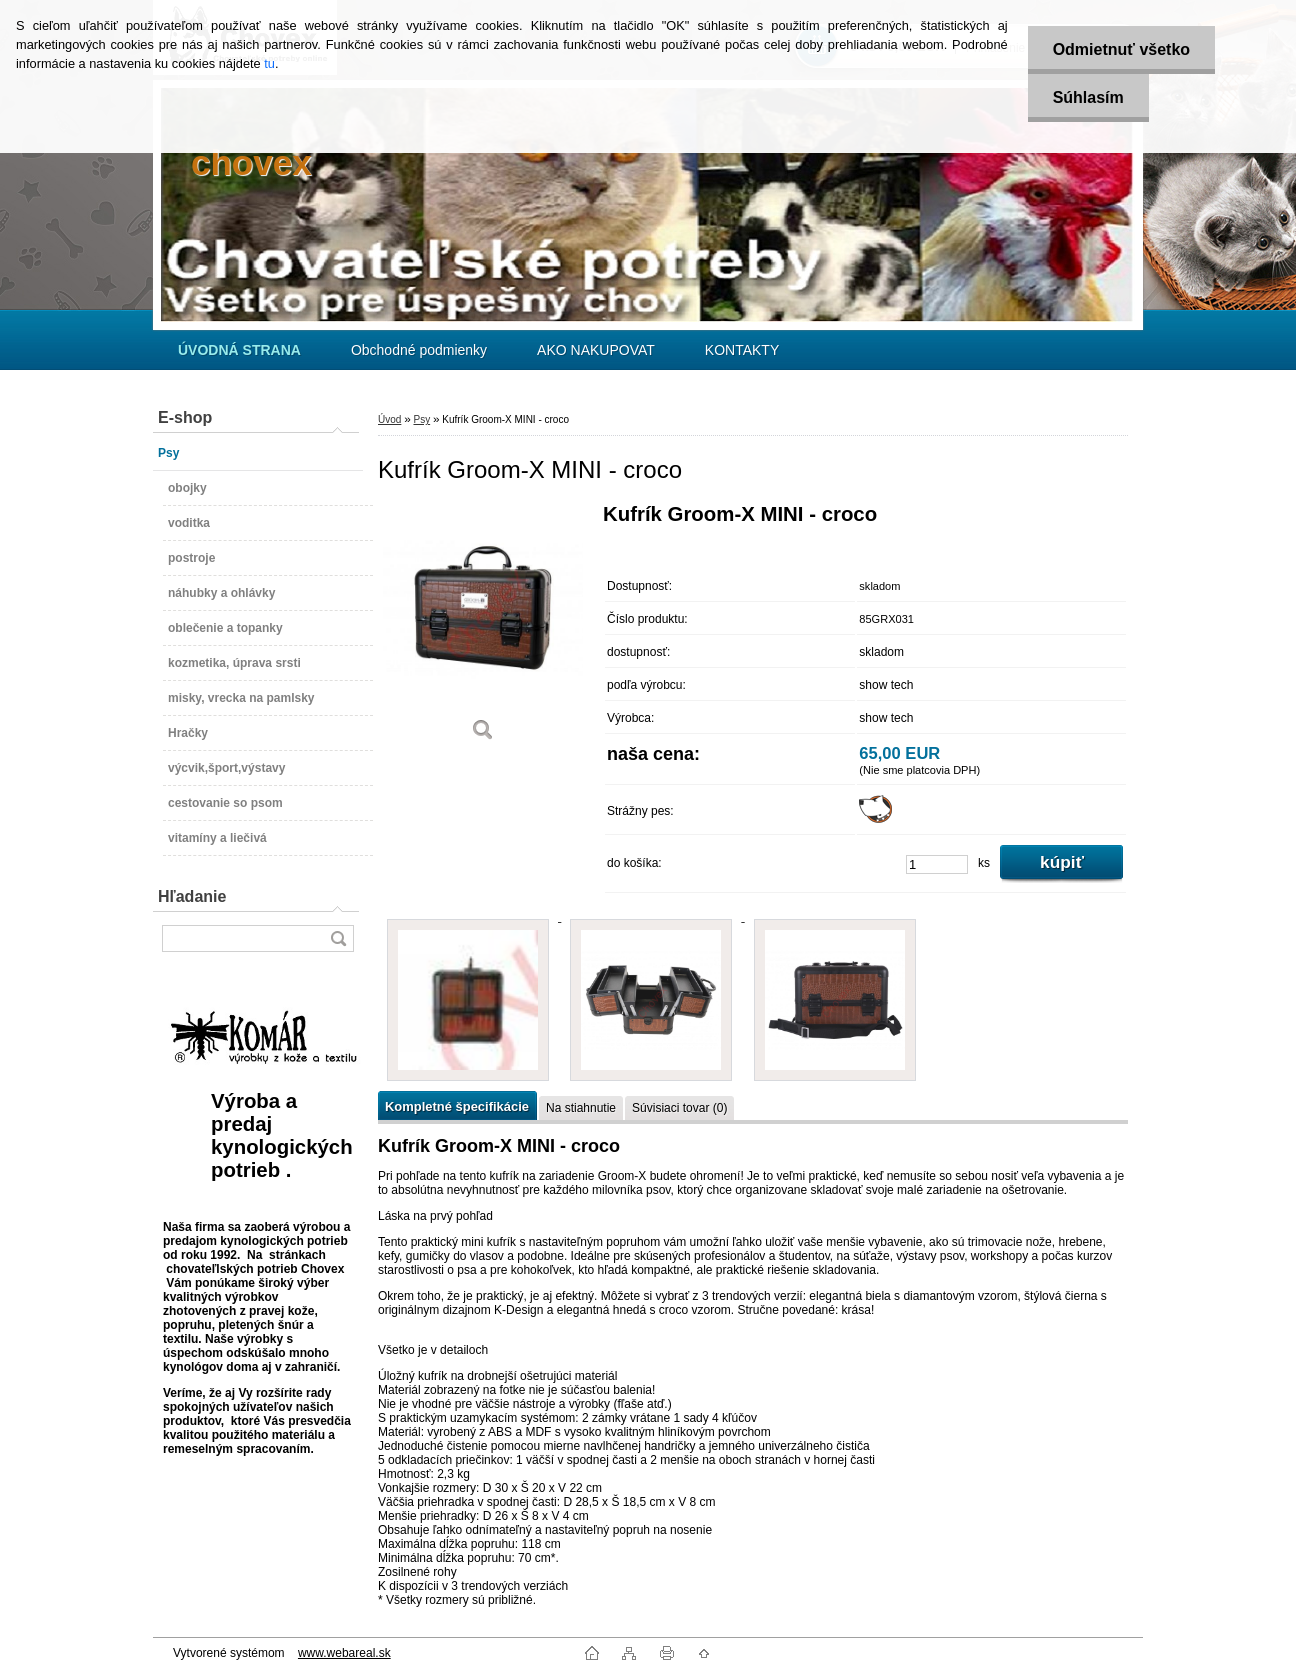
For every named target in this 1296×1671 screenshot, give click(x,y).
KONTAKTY (742, 350)
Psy (421, 419)
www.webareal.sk (344, 1653)
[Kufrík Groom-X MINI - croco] (483, 629)
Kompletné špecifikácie (457, 1106)
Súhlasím (1088, 97)
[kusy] (937, 864)
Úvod (389, 419)
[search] (338, 938)
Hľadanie (192, 896)
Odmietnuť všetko (1121, 49)
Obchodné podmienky (419, 350)
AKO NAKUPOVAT (596, 350)
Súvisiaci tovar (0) (679, 1108)
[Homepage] (239, 350)
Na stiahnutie (581, 1108)
